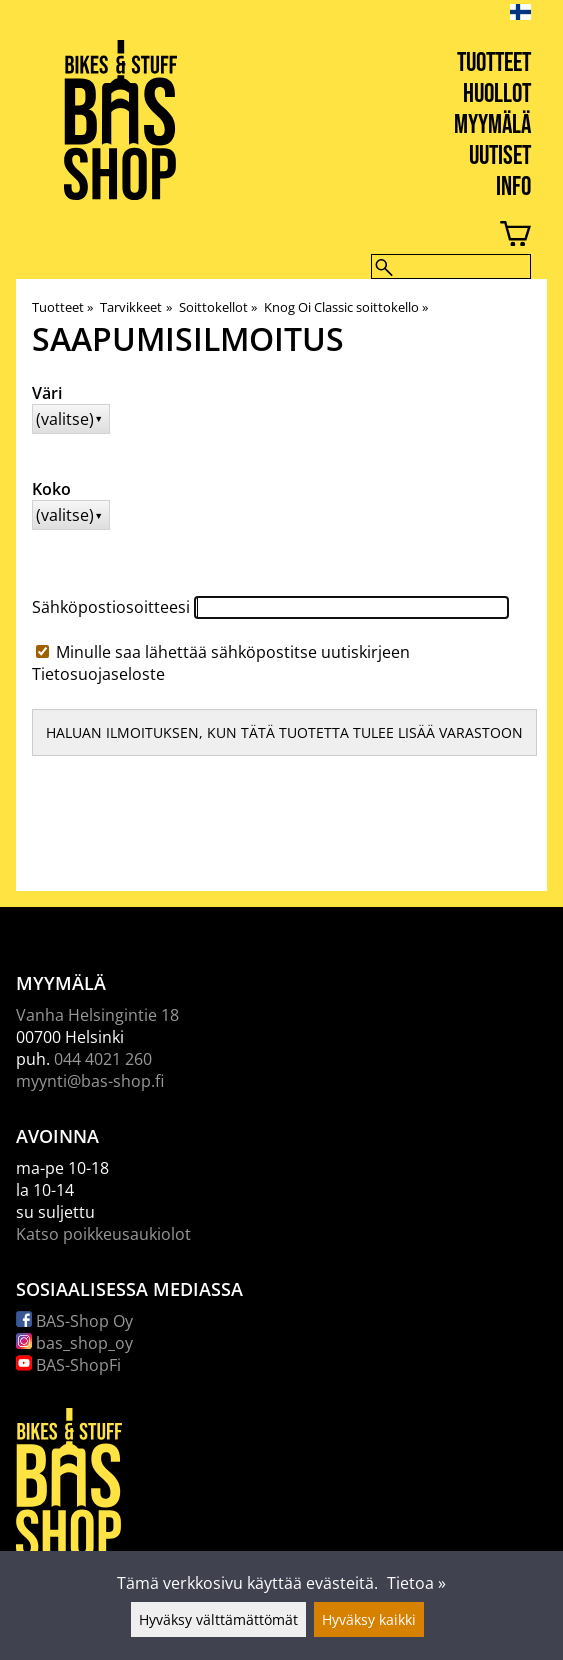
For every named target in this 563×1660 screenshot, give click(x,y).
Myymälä (492, 125)
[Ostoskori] (265, 236)
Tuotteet (494, 63)
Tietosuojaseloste (98, 674)
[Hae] (451, 266)
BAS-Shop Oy (74, 1321)
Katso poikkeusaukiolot (103, 1234)
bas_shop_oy (74, 1343)
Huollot (497, 94)
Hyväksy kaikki (369, 1619)
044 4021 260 (103, 1059)
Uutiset (500, 156)
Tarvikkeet (135, 307)
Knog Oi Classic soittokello (346, 307)
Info (513, 187)
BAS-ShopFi (68, 1365)
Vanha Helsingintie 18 (97, 1015)
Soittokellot (218, 307)
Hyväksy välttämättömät (218, 1619)
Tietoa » (416, 1583)
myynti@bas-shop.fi (90, 1081)
